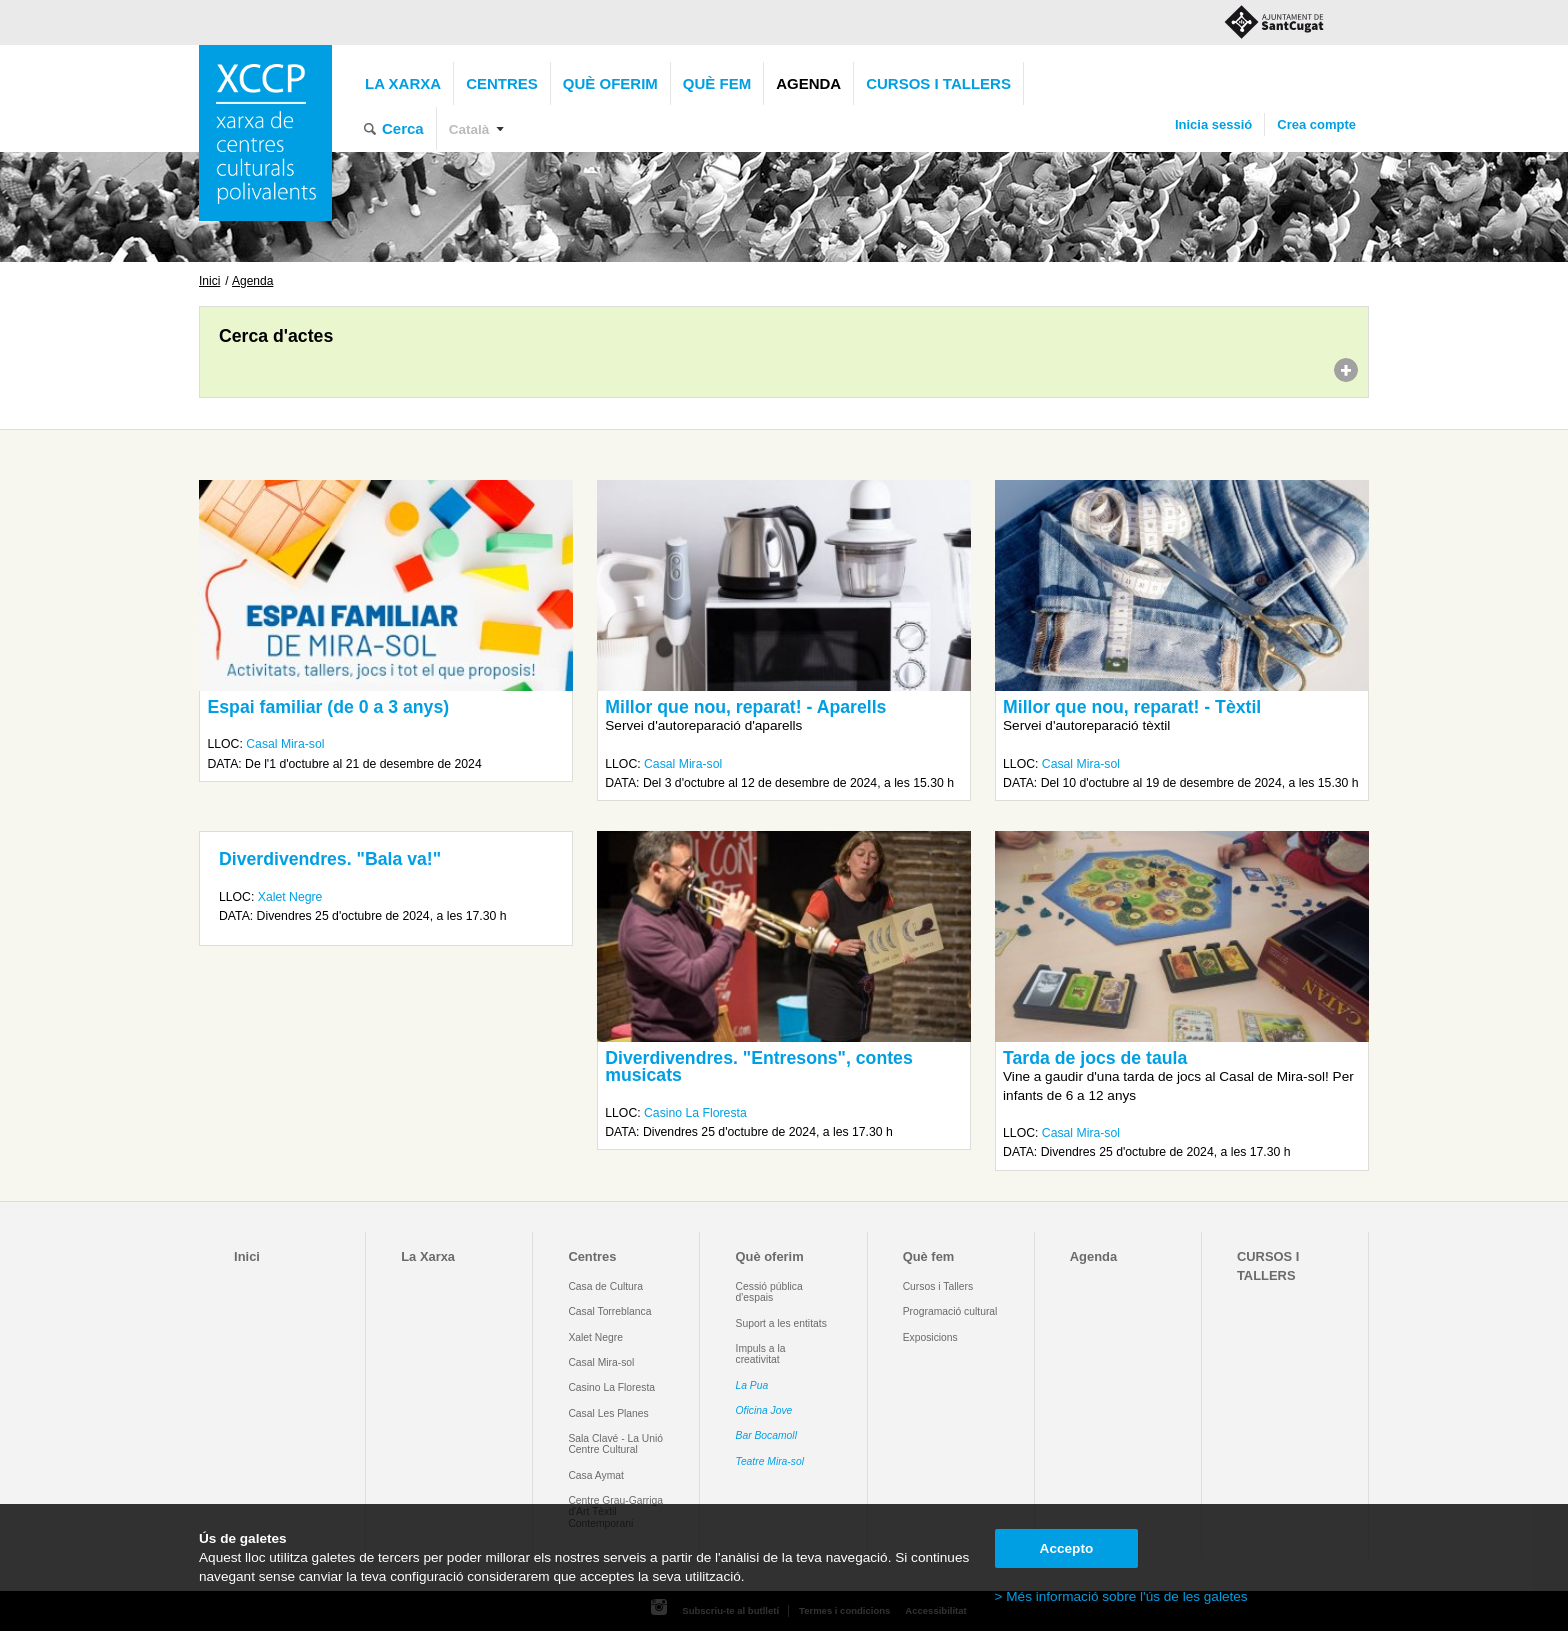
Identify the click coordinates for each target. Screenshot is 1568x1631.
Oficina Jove (764, 1410)
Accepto (1067, 1548)
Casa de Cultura (605, 1286)
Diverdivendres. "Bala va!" (330, 859)
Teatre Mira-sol (770, 1461)
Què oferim (610, 83)
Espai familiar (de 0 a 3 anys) (328, 707)
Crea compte (1316, 124)
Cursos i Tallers (938, 1286)
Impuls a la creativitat (761, 1354)
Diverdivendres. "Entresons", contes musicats (758, 1067)
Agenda (808, 83)
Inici (209, 281)
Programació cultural (950, 1311)
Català (469, 129)
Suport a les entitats (781, 1323)
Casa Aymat (596, 1475)
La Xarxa (403, 83)
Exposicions (930, 1337)
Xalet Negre (290, 897)
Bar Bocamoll (766, 1435)
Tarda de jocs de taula (1095, 1058)
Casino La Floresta (695, 1113)
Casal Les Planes (608, 1413)
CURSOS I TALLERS (938, 83)
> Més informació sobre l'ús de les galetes (1121, 1596)
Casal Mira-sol (285, 744)
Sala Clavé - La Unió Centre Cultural (615, 1444)
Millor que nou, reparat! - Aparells (745, 707)
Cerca (403, 128)
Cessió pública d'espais (769, 1292)
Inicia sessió (1213, 124)
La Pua (752, 1385)
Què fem (717, 83)
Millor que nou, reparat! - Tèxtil (1132, 707)
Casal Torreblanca (609, 1311)
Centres (502, 83)
